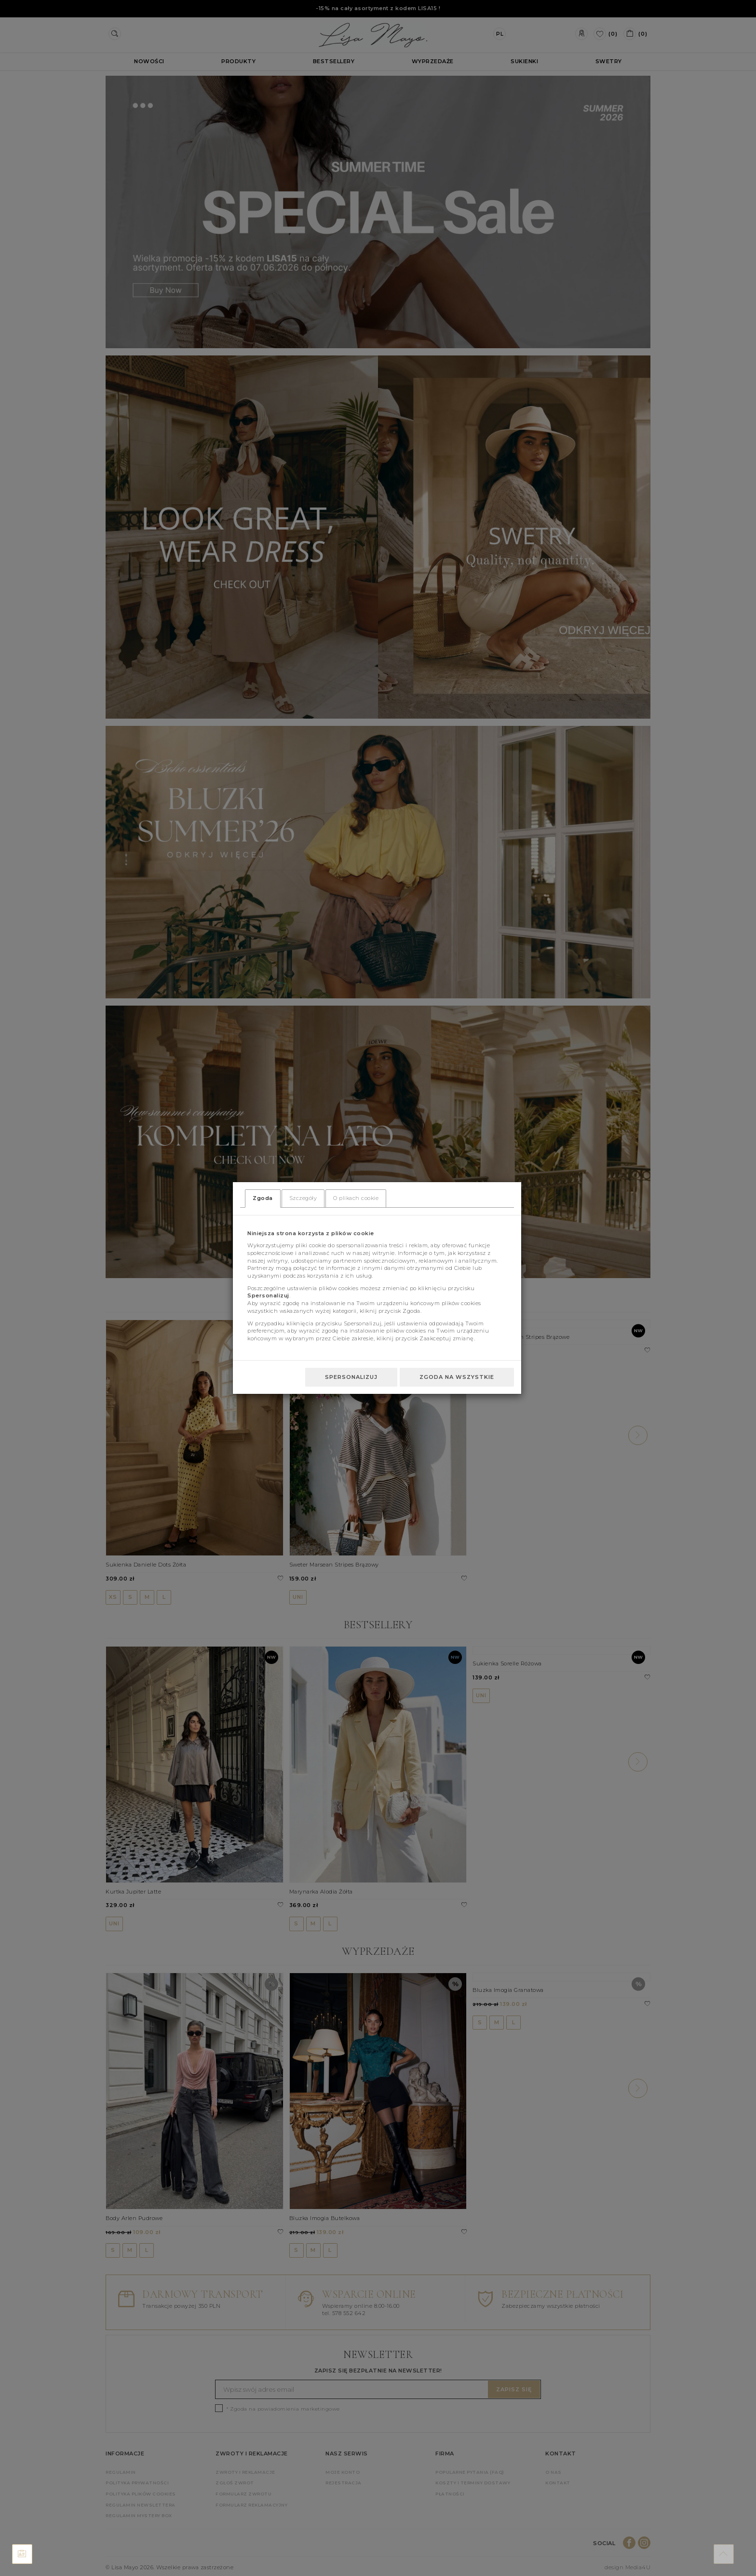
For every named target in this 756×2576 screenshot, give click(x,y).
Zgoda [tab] (263, 1198)
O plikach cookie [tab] (355, 1198)
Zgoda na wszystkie (456, 1377)
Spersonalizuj (351, 1377)
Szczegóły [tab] (303, 1198)
